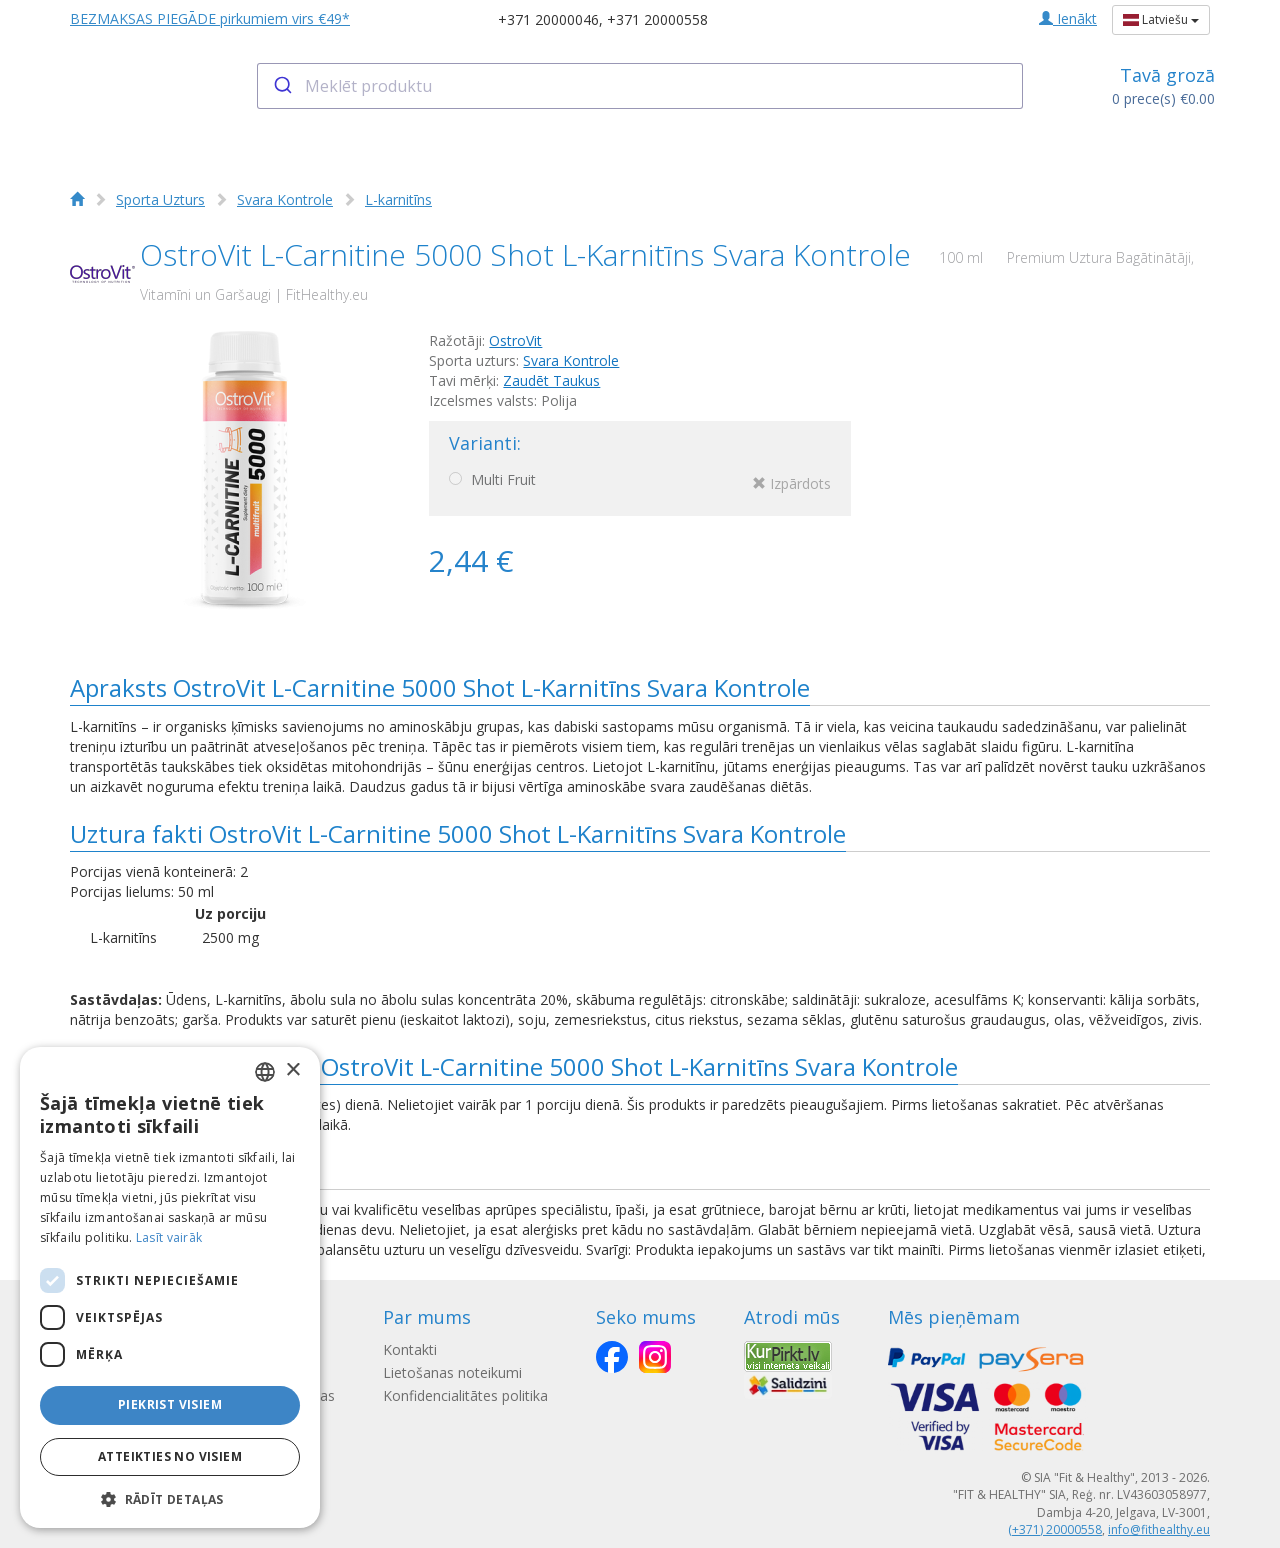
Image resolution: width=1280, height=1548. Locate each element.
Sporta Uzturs (160, 199)
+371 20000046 (548, 19)
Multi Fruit (639, 483)
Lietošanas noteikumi (452, 1372)
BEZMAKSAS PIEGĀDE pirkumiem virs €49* (210, 18)
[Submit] (281, 86)
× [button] (292, 1070)
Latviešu (1161, 19)
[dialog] (170, 1287)
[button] (170, 1498)
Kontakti (410, 1349)
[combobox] (640, 86)
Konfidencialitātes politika (465, 1395)
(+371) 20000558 (1055, 1529)
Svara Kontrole (285, 199)
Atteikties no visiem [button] (170, 1456)
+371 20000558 (657, 19)
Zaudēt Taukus (551, 380)
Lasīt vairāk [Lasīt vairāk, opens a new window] (169, 1237)
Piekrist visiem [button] (170, 1404)
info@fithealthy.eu (1159, 1529)
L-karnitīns (398, 199)
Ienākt (1068, 18)
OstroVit (515, 340)
